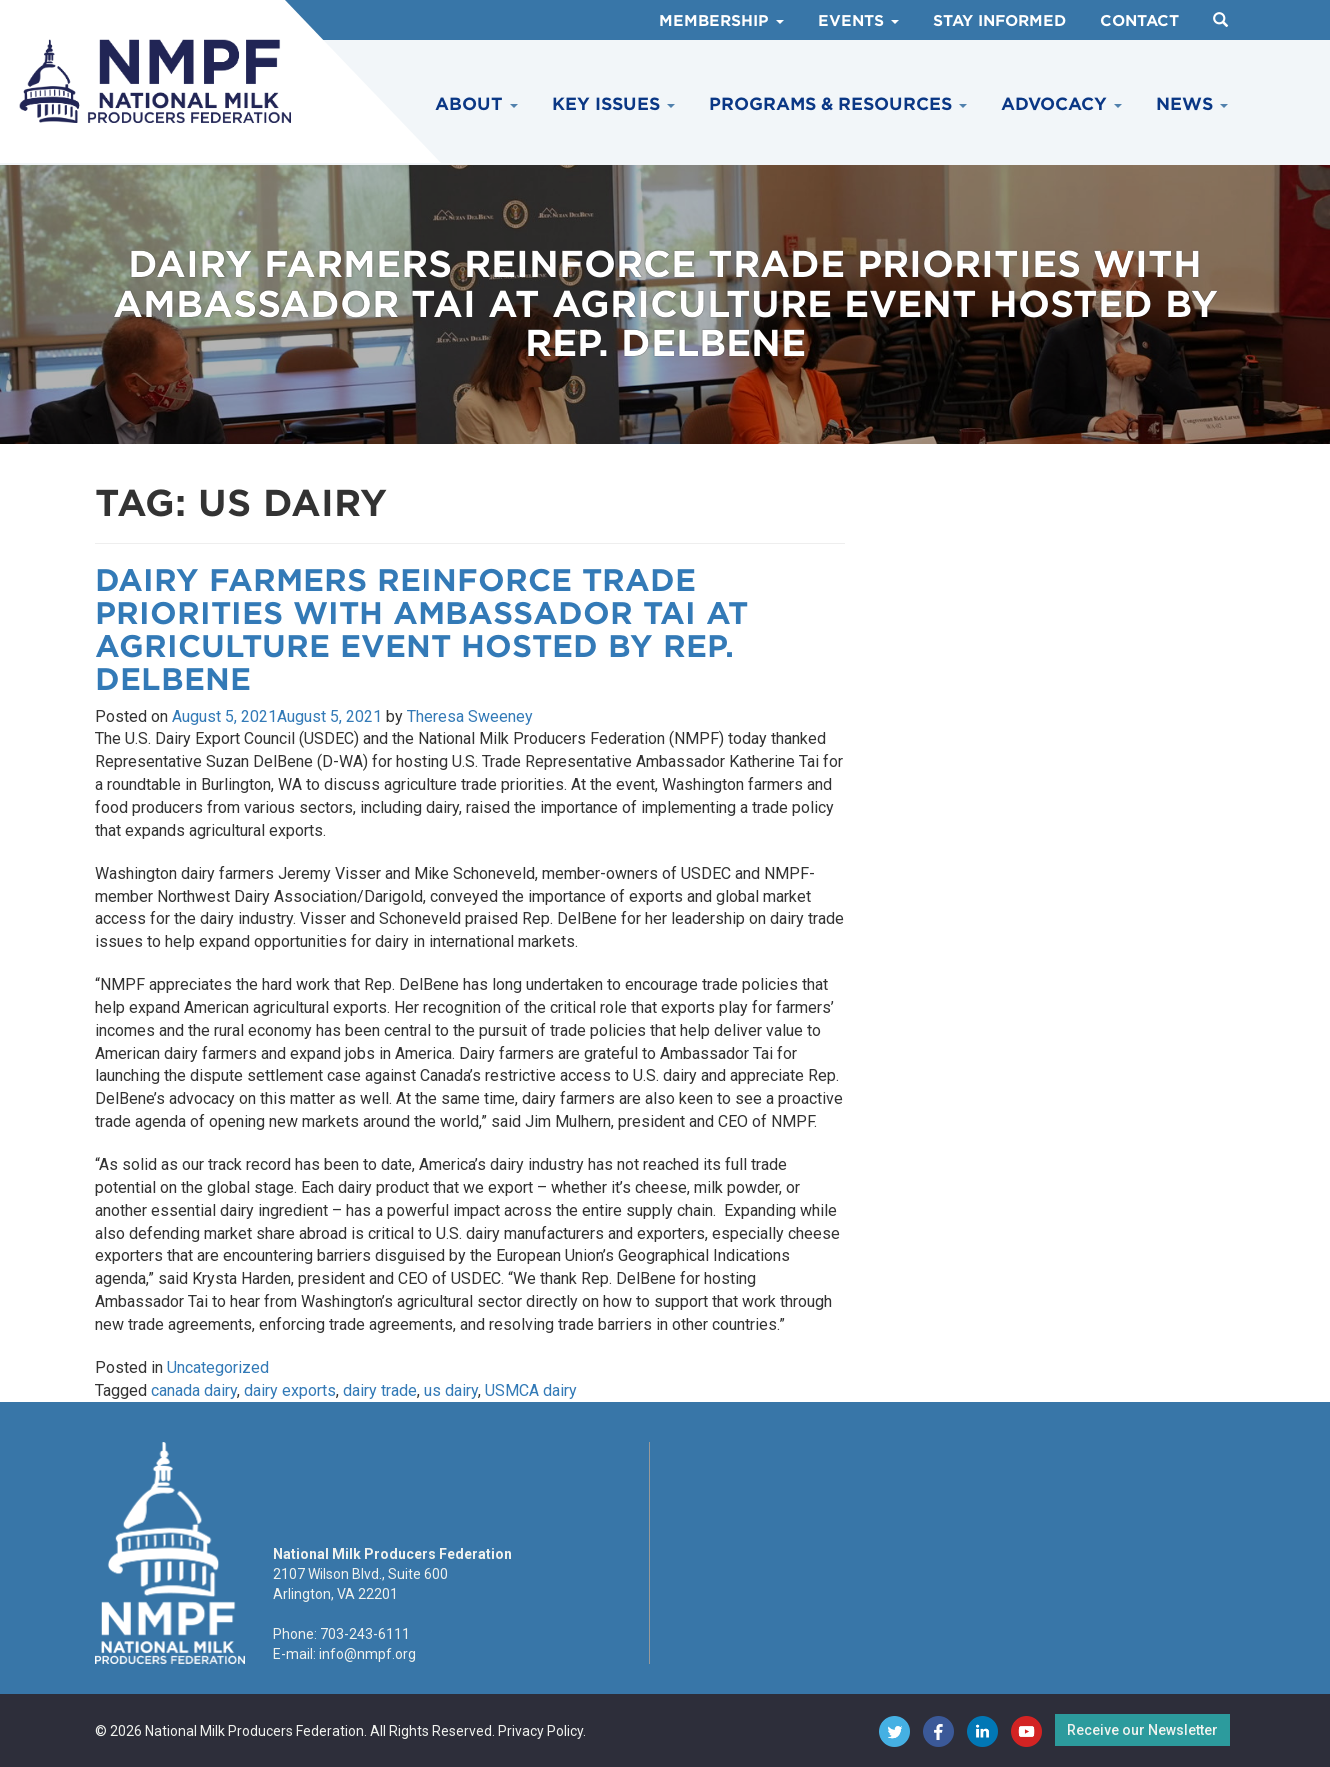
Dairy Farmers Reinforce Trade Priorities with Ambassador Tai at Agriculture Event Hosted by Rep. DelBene (421, 629)
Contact (1139, 21)
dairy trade (380, 1390)
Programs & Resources (838, 104)
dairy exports (290, 1390)
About (476, 104)
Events (858, 21)
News (1192, 104)
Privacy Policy (540, 1731)
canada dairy (194, 1390)
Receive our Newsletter (1142, 1730)
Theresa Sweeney (470, 716)
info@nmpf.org (367, 1654)
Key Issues (613, 104)
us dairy (451, 1390)
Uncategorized (218, 1367)
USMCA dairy (531, 1390)
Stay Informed (999, 21)
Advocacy (1061, 104)
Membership (721, 21)
